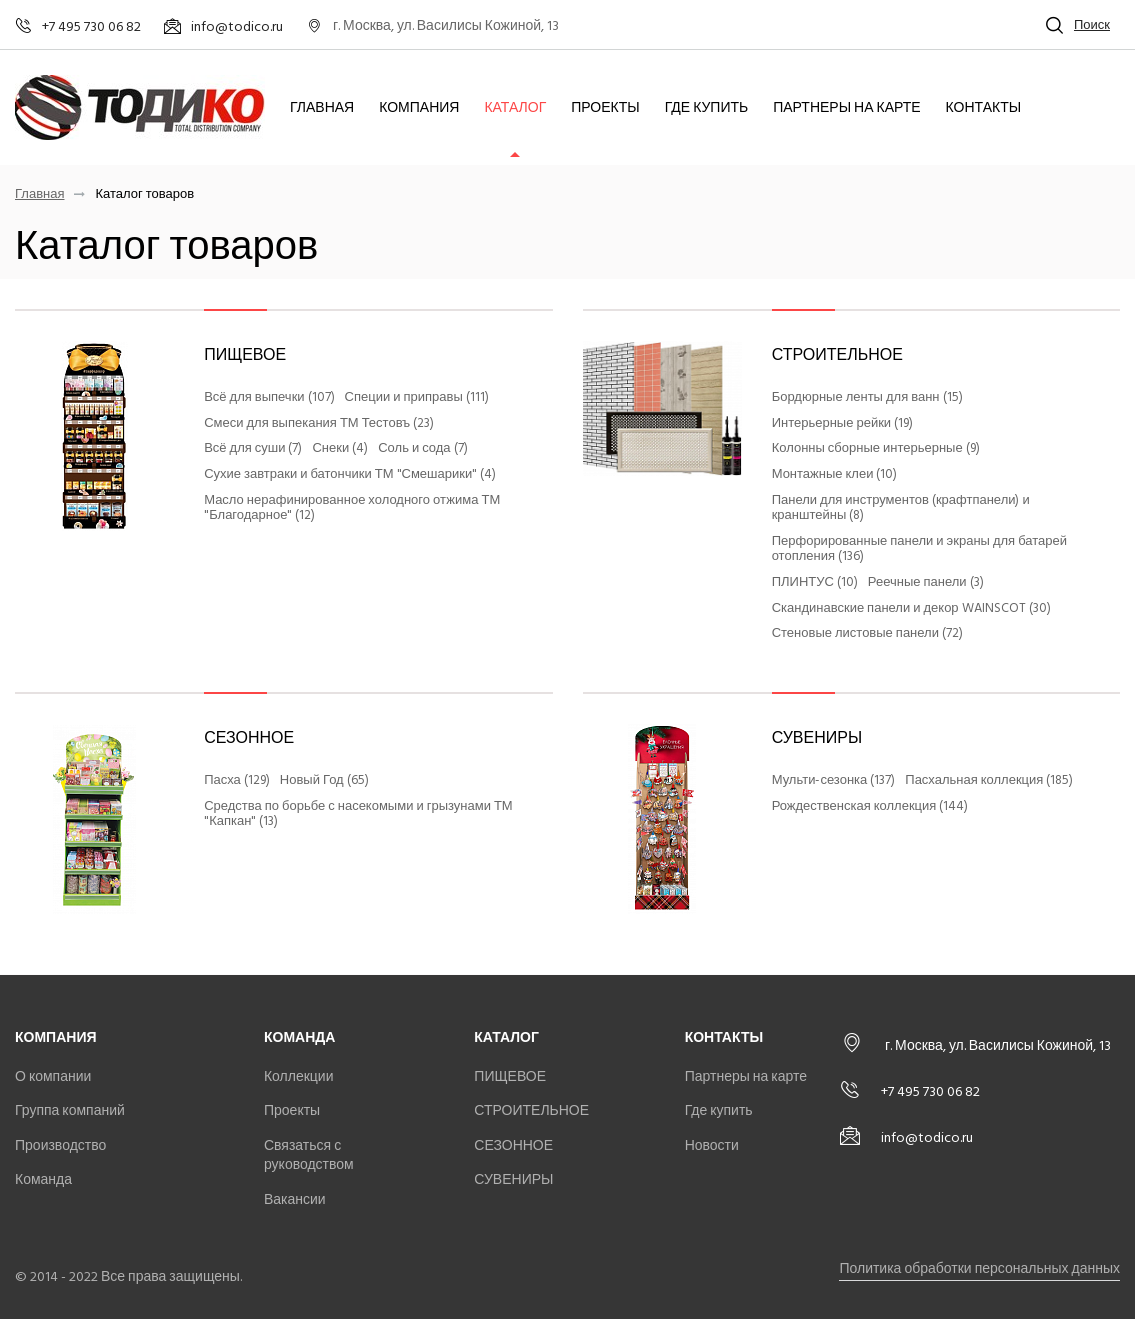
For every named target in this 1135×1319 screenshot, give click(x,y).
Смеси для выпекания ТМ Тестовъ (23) (319, 424)
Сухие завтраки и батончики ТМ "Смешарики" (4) (350, 475)
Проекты (605, 108)
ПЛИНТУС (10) (815, 583)
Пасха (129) (237, 781)
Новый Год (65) (324, 781)
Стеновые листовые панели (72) (867, 634)
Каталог (515, 108)
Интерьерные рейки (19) (842, 424)
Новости (712, 1145)
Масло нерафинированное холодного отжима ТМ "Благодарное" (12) (352, 508)
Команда (43, 1179)
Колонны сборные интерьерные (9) (876, 449)
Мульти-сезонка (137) (834, 781)
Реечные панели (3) (926, 583)
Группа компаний (70, 1110)
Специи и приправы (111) (417, 398)
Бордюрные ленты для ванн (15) (867, 398)
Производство (60, 1145)
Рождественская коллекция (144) (870, 807)
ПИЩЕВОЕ (245, 355)
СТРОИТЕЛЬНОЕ (837, 355)
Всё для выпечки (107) (269, 398)
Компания (419, 108)
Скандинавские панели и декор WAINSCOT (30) (911, 609)
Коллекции (299, 1076)
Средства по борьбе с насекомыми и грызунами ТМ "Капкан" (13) (358, 814)
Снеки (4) (340, 449)
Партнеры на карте (846, 108)
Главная (322, 108)
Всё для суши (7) (253, 449)
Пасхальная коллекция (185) (989, 781)
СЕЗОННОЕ (249, 738)
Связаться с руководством (309, 1155)
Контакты (984, 108)
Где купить (707, 108)
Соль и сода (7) (422, 449)
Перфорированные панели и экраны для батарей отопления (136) (919, 549)
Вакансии (295, 1199)
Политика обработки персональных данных (979, 1268)
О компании (53, 1076)
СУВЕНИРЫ (817, 738)
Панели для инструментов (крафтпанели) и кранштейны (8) (901, 508)
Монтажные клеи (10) (835, 475)
